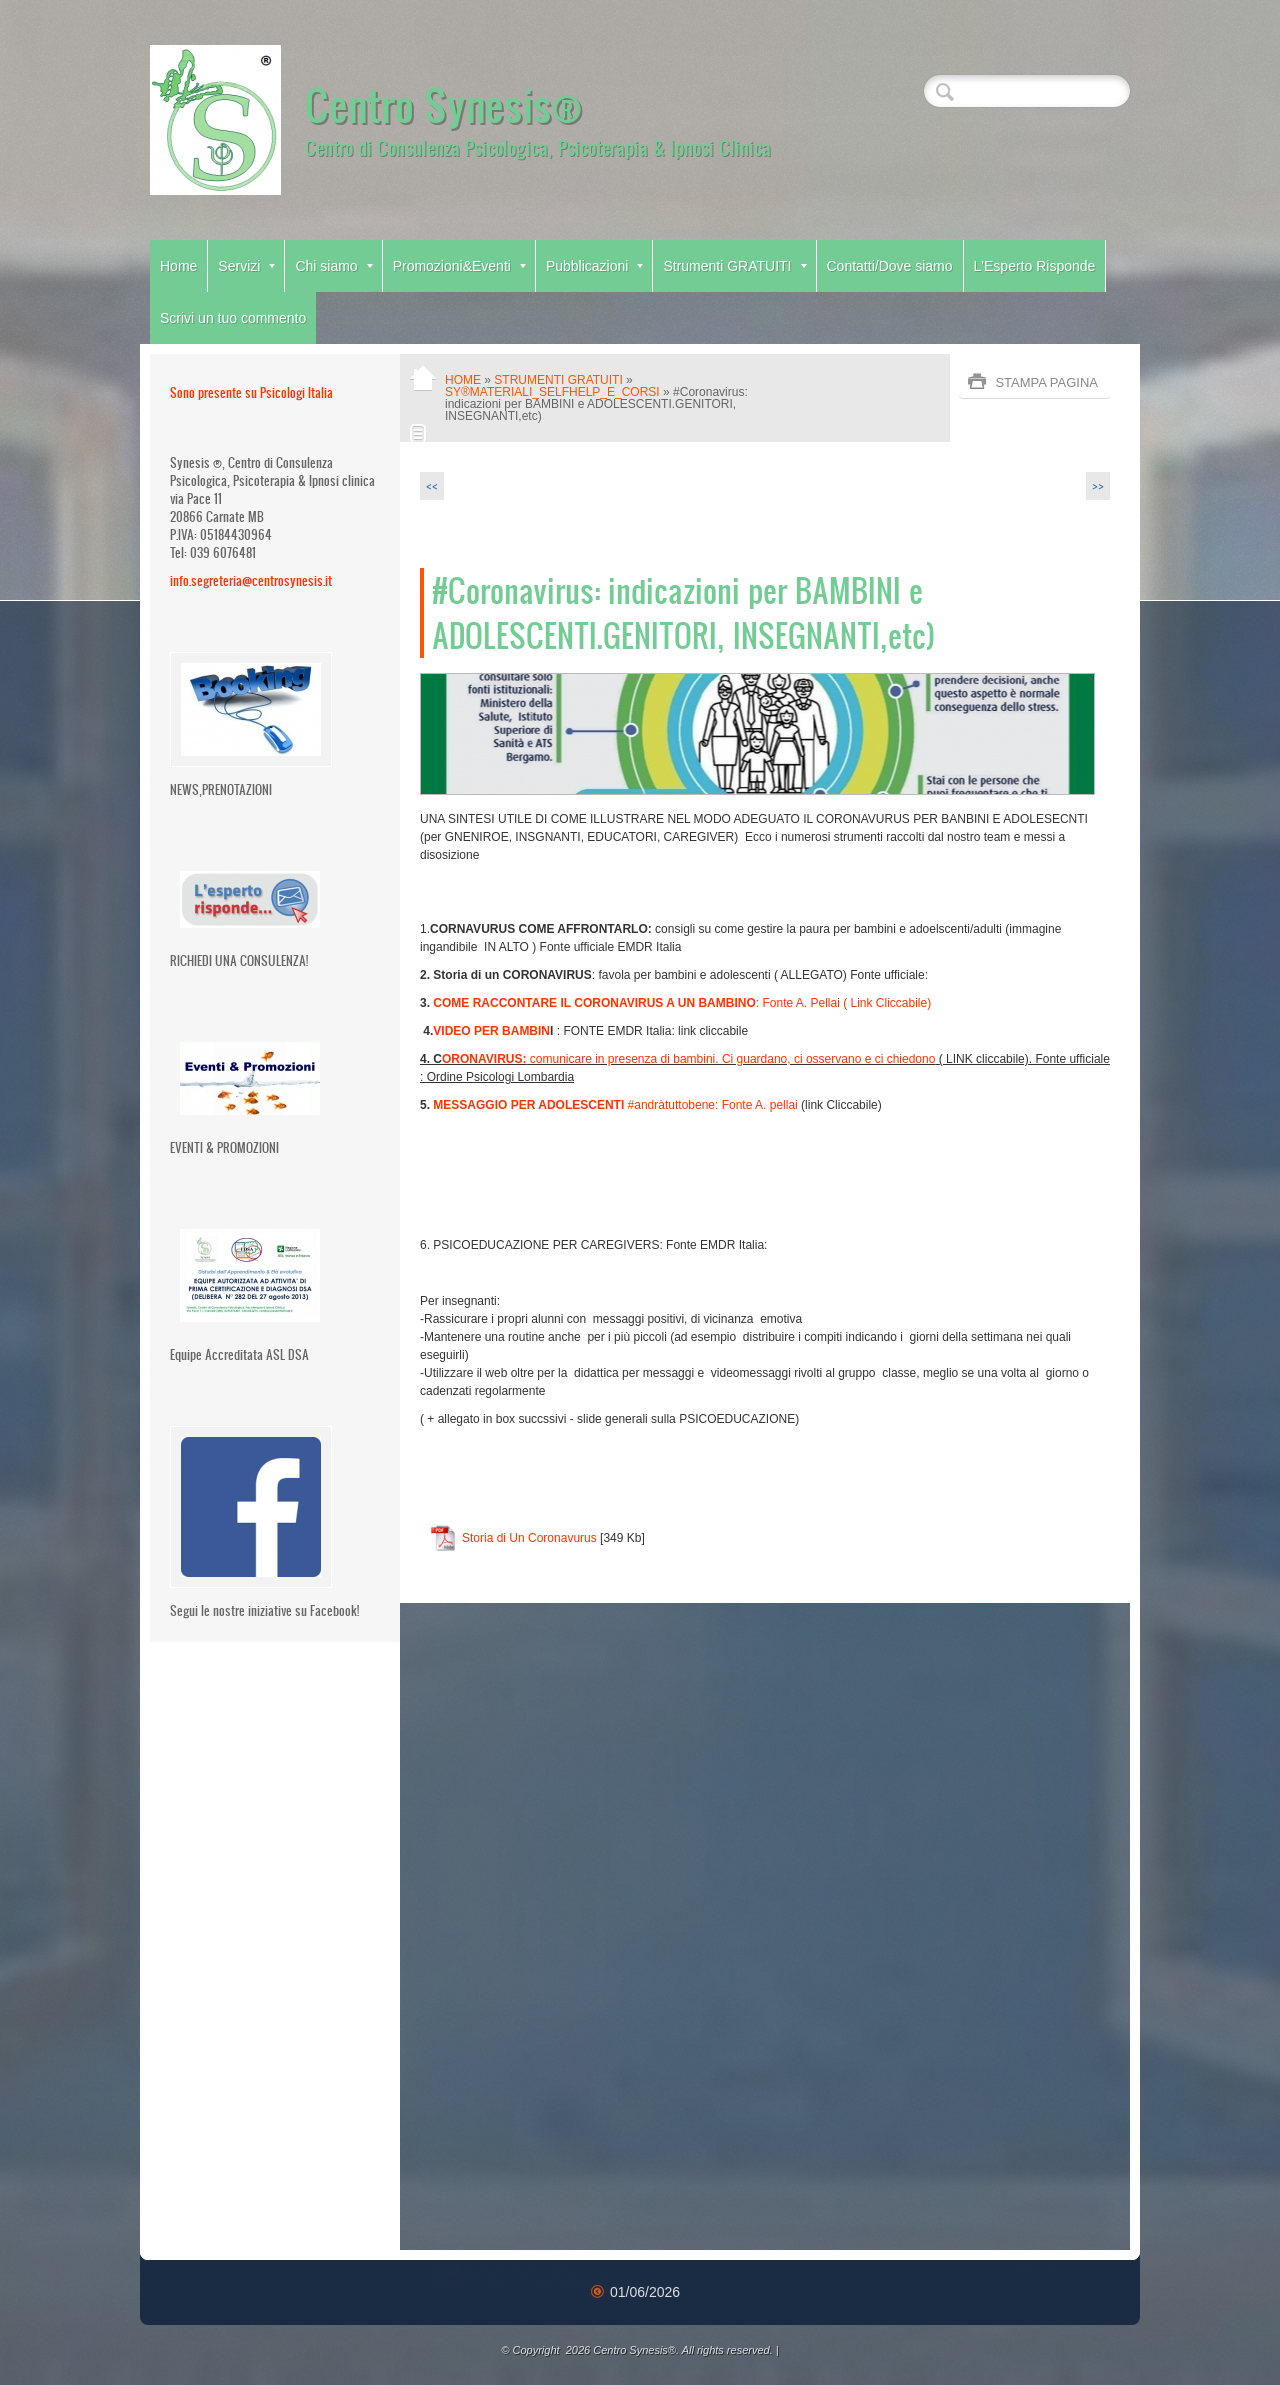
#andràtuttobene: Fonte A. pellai (710, 1105)
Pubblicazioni (595, 266)
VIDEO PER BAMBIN (491, 1031)
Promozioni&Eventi (459, 266)
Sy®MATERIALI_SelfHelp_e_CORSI (552, 392)
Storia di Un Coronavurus (529, 1538)
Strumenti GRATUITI (734, 266)
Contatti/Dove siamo (890, 266)
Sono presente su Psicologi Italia (251, 392)
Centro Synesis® (443, 104)
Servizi (246, 266)
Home (178, 266)
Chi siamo (333, 266)
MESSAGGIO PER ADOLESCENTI (528, 1105)
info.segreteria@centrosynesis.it (251, 580)
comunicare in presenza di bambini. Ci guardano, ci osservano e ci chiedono (688, 1059)
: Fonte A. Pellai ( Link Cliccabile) (682, 1003)
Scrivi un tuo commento (233, 318)
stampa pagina (1046, 382)
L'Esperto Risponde (1035, 266)
